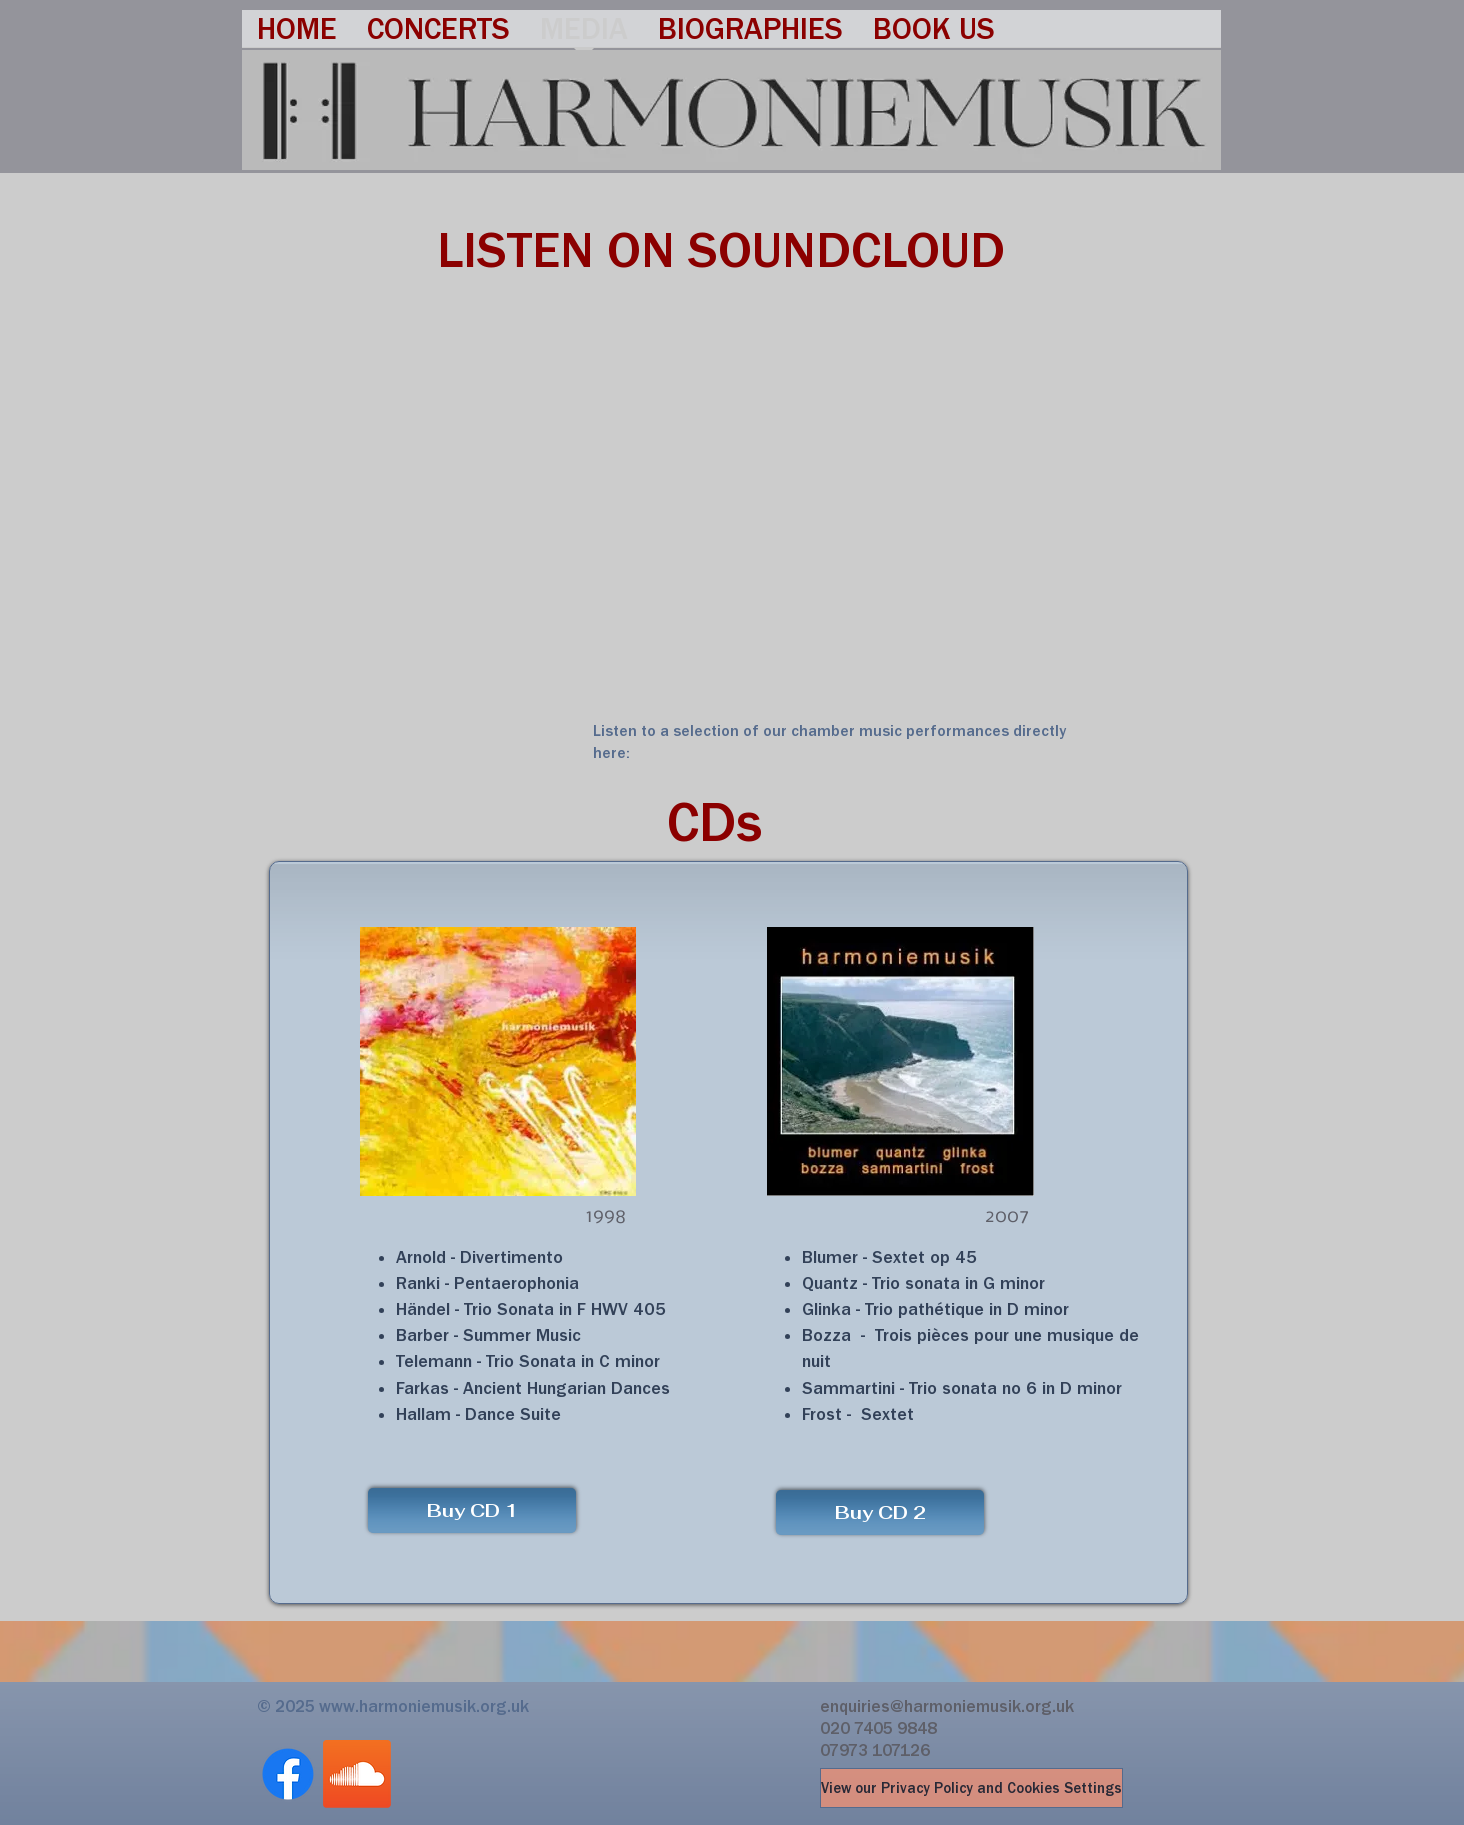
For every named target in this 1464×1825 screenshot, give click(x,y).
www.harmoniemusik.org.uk (424, 1706)
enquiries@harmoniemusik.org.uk (947, 1706)
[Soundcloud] (357, 1774)
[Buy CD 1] (472, 1510)
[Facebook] (288, 1774)
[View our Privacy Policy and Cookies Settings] (971, 1788)
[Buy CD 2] (880, 1512)
